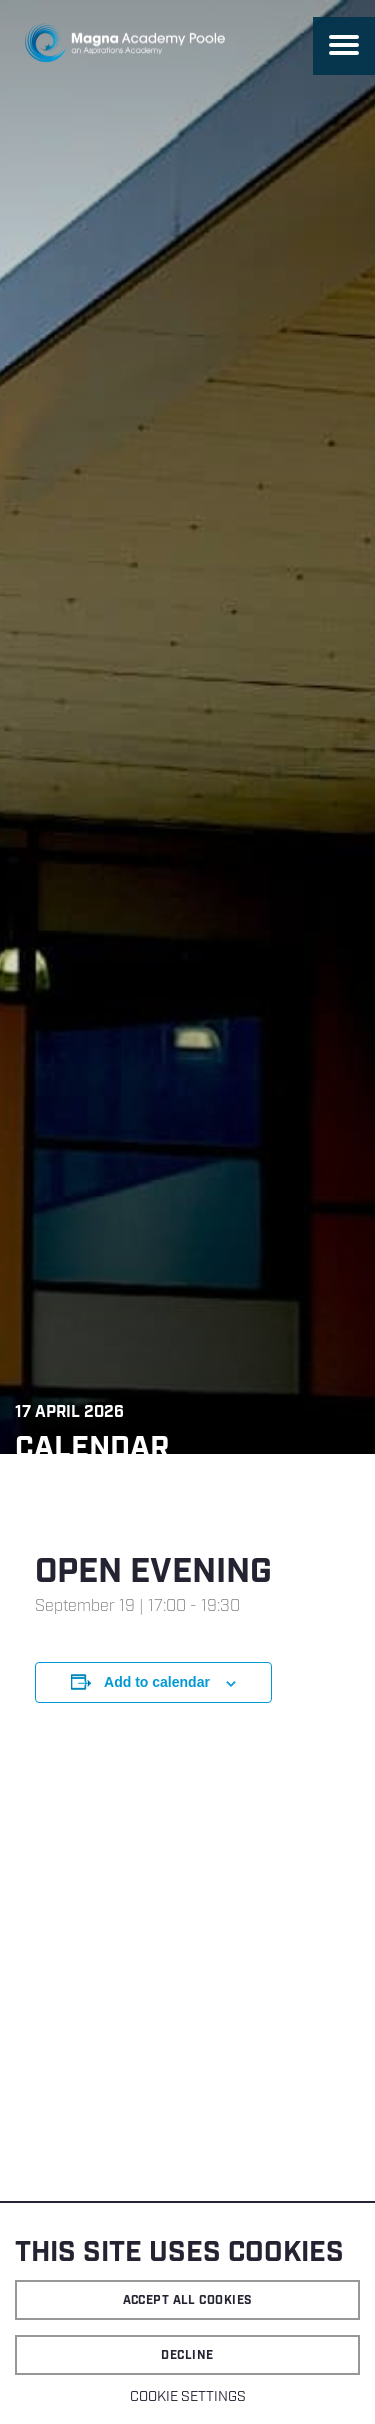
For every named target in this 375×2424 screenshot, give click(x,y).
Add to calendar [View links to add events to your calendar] (157, 1682)
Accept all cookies (188, 2300)
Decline (187, 2355)
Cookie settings (188, 2397)
